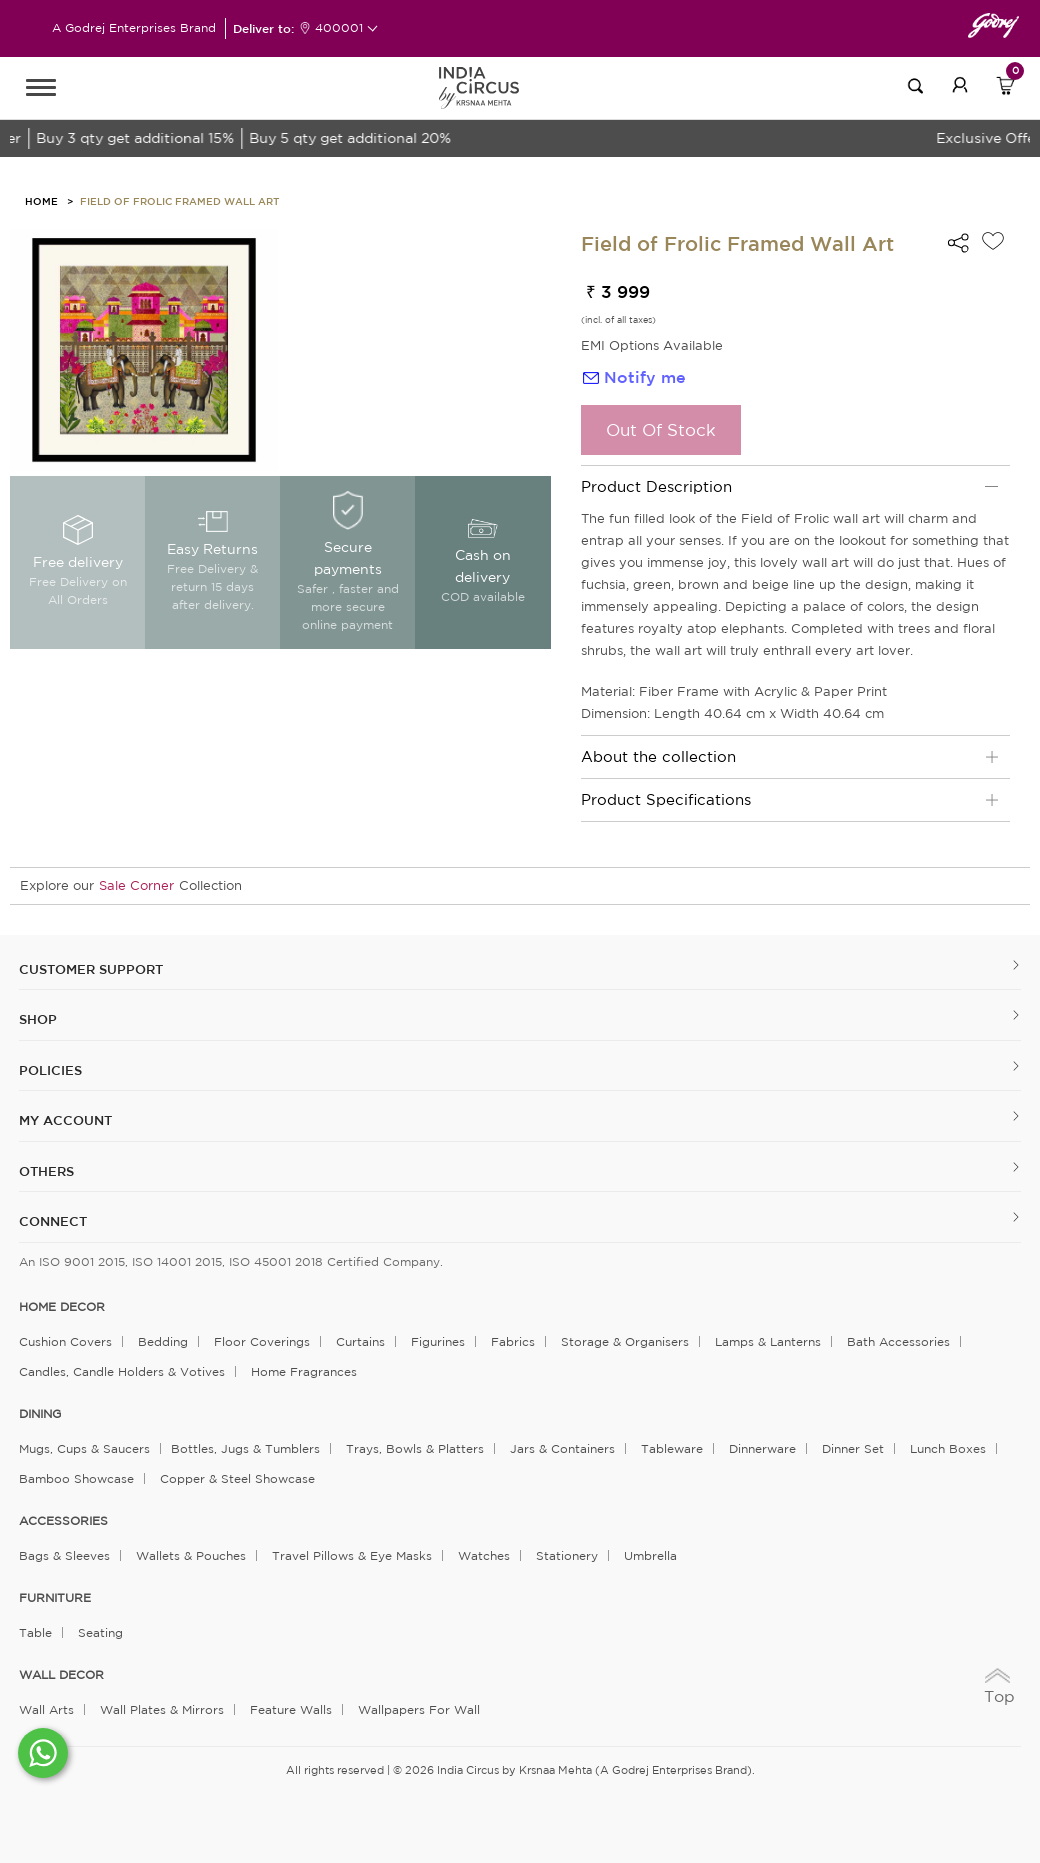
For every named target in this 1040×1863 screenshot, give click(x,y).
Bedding (163, 1341)
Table (35, 1632)
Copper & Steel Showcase (237, 1478)
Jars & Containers (562, 1448)
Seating (100, 1632)
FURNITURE (55, 1598)
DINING (40, 1414)
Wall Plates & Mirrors (162, 1709)
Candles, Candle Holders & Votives (122, 1371)
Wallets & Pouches (191, 1555)
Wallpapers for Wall (419, 1709)
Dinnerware (762, 1448)
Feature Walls (291, 1709)
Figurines (438, 1341)
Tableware (672, 1448)
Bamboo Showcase (76, 1478)
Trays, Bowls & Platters (415, 1448)
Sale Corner (136, 885)
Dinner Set (853, 1448)
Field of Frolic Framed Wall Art (179, 201)
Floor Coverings (262, 1341)
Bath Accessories (898, 1341)
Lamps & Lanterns (768, 1341)
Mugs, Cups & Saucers (84, 1448)
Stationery (567, 1555)
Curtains (360, 1341)
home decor (62, 1307)
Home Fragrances (304, 1371)
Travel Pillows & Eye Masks (352, 1555)
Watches (484, 1555)
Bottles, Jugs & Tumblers (245, 1448)
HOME (41, 201)
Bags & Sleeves (64, 1555)
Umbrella (650, 1555)
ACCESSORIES (63, 1521)
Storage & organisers (625, 1341)
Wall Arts (46, 1709)
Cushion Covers (65, 1341)
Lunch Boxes (948, 1448)
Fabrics (513, 1341)
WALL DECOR (61, 1675)
